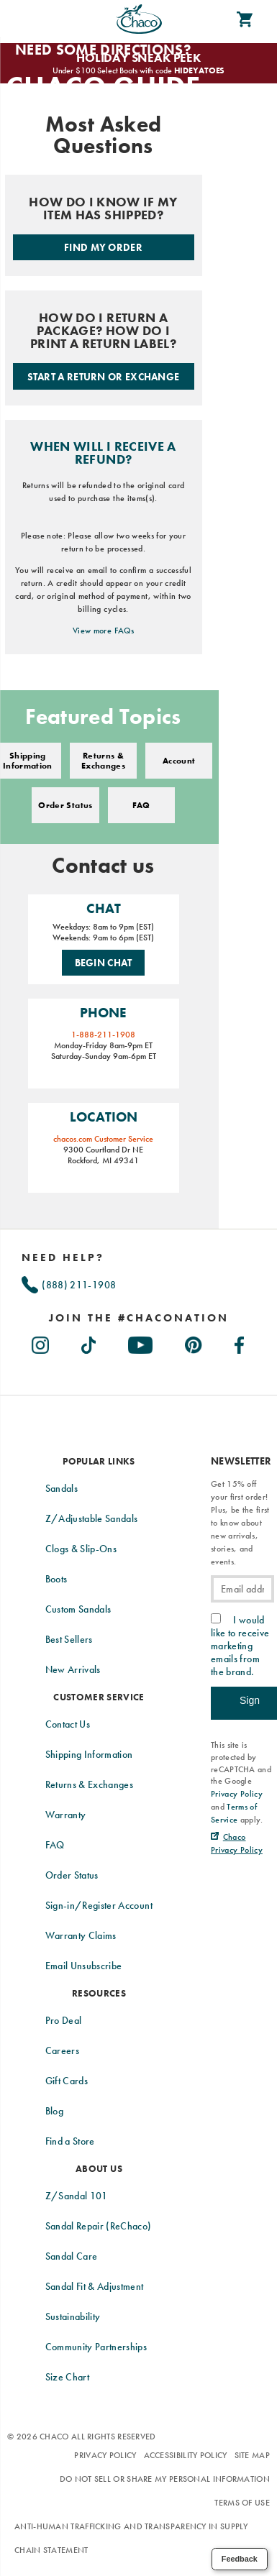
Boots (56, 1578)
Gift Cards (66, 2080)
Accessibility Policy (185, 2455)
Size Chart (67, 2376)
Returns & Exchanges (103, 760)
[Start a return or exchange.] (103, 347)
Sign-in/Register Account (99, 1905)
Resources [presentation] (99, 1993)
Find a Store (70, 2141)
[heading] (138, 1317)
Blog (54, 2110)
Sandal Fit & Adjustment (94, 2286)
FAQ (141, 805)
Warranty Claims (81, 1935)
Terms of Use (242, 2502)
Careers (62, 2050)
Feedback (240, 2558)
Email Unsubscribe (83, 1965)
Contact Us (68, 1724)
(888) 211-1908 (69, 1284)
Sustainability (73, 2316)
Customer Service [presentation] (99, 1697)
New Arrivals (73, 1669)
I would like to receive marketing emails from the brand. (240, 1645)
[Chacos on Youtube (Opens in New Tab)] (141, 1341)
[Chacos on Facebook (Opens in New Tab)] (240, 1341)
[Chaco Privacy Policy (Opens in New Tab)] (237, 1843)
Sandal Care (71, 2256)
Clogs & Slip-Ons (81, 1548)
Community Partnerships (96, 2346)
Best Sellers (69, 1639)
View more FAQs (103, 630)
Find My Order (103, 247)
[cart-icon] (244, 19)
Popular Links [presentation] (99, 1461)
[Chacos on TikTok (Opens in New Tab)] (89, 1341)
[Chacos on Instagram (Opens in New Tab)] (41, 1341)
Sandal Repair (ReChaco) (98, 2225)
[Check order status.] (103, 225)
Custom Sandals (78, 1609)
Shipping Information (89, 1754)
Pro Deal (63, 2020)
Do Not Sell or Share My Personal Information (165, 2479)
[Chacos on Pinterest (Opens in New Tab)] (194, 1341)
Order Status (65, 805)
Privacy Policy (105, 2455)
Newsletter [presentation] (241, 1460)
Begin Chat (103, 962)
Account (179, 760)
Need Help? (63, 1257)
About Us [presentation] (99, 2169)
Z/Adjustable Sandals (91, 1518)
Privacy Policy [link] (237, 1794)
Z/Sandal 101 (76, 2195)
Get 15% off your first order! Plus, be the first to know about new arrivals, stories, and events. (240, 1522)
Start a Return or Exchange (103, 376)
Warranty (65, 1814)
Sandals (61, 1488)
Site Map (252, 2455)
